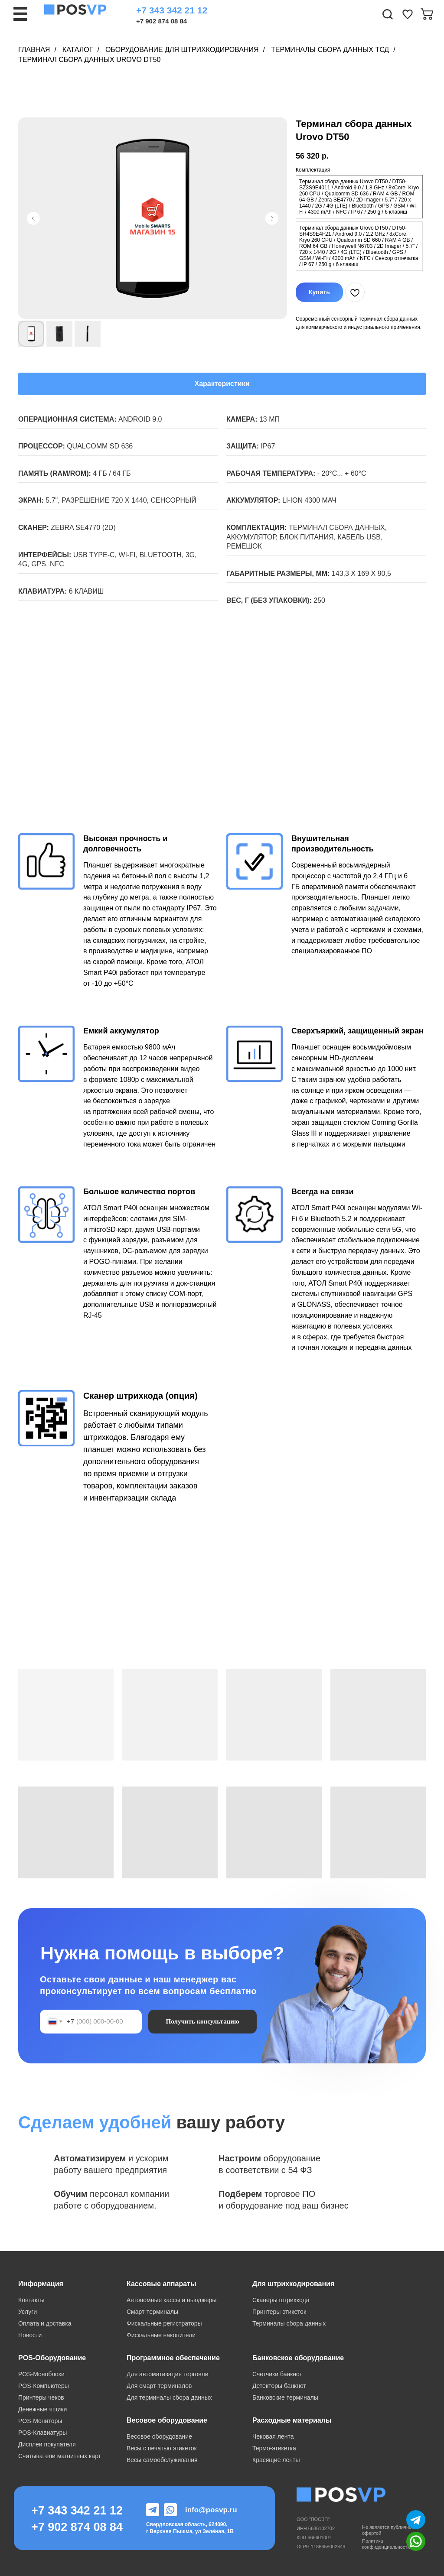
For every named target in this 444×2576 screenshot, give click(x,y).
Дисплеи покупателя (47, 2444)
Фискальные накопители (161, 2335)
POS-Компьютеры (43, 2385)
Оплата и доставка (44, 2323)
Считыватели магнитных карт (59, 2456)
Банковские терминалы (285, 2397)
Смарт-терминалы (152, 2311)
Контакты (31, 2300)
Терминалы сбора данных (289, 2323)
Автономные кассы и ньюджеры (171, 2300)
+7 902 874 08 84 (161, 21)
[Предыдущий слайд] (33, 218)
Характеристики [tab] (221, 383)
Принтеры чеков (41, 2397)
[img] (408, 14)
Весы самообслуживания (162, 2459)
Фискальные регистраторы (164, 2323)
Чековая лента (273, 2436)
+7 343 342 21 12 (171, 10)
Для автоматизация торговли (167, 2374)
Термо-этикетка (274, 2448)
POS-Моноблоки (41, 2374)
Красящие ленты (276, 2459)
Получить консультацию (202, 2021)
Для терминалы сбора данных (169, 2397)
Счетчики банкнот (277, 2374)
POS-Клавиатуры (42, 2432)
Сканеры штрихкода (281, 2300)
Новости (30, 2335)
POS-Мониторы (40, 2420)
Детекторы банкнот (279, 2385)
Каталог (77, 49)
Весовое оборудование (159, 2436)
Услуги (27, 2311)
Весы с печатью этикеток (162, 2448)
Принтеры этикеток (279, 2311)
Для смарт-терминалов (159, 2385)
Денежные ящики (42, 2409)
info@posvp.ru (211, 2510)
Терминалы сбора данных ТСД (330, 49)
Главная (34, 49)
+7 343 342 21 (70, 2510)
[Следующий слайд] (271, 218)
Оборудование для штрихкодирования (182, 49)
